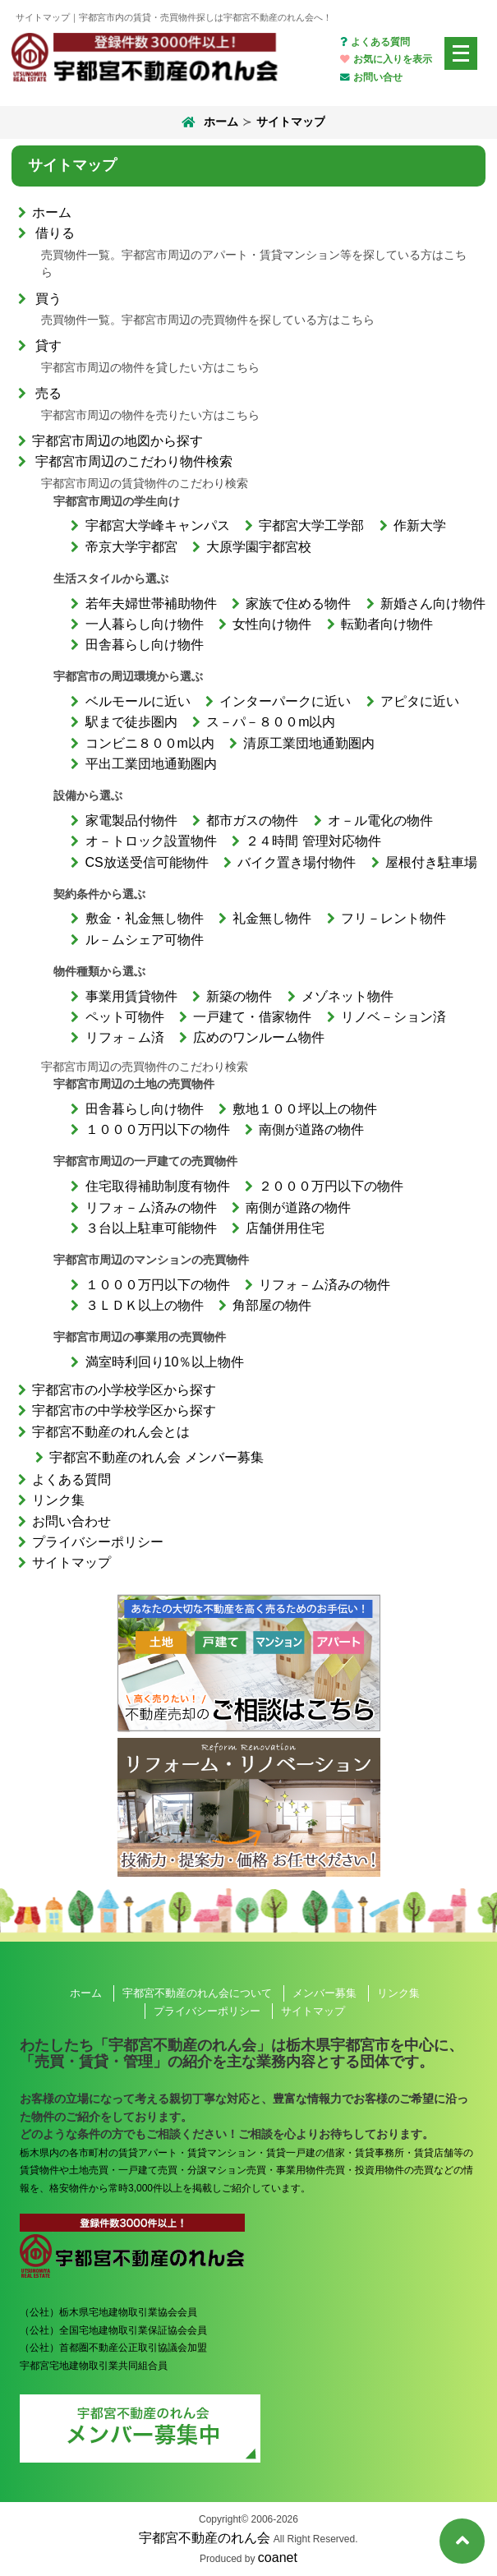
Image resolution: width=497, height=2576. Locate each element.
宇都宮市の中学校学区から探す (124, 1410)
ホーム (208, 122)
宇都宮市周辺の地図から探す (117, 441)
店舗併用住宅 (285, 1228)
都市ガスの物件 (252, 820)
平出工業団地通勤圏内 (151, 764)
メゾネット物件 (347, 996)
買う (48, 299)
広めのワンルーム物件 (258, 1037)
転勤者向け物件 (387, 624)
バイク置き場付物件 (296, 862)
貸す (48, 346)
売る (48, 393)
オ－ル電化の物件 (380, 820)
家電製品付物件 (131, 820)
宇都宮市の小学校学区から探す (124, 1390)
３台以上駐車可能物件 (151, 1228)
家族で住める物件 (298, 604)
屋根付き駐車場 (431, 862)
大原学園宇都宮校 (258, 547)
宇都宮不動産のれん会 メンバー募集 (156, 1457)
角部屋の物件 (271, 1305)
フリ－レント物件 (393, 918)
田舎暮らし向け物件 (144, 645)
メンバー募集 (324, 1993)
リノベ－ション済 (393, 1017)
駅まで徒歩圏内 (131, 722)
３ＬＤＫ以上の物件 (144, 1305)
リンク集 (58, 1500)
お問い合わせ (71, 1521)
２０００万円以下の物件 (331, 1186)
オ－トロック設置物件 (151, 841)
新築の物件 (239, 996)
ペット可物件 (124, 1017)
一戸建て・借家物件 (252, 1017)
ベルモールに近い (138, 701)
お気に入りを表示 (385, 59)
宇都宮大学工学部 (311, 525)
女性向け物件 (271, 624)
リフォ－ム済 (124, 1037)
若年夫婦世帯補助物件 (151, 604)
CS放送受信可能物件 (147, 862)
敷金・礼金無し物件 (144, 918)
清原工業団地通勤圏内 (309, 743)
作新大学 (419, 525)
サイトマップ (71, 1562)
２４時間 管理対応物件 (313, 841)
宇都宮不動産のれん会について (197, 1993)
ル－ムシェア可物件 (144, 940)
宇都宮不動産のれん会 (204, 2538)
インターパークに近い (285, 701)
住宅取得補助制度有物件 (157, 1186)
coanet (277, 2557)
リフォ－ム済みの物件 (151, 1207)
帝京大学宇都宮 (131, 547)
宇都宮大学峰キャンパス (157, 525)
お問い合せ (371, 77)
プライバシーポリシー (97, 1542)
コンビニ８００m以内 (149, 743)
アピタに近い (419, 701)
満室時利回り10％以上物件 (165, 1362)
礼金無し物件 (271, 918)
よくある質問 (374, 42)
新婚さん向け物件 (432, 604)
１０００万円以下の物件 (157, 1129)
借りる (55, 233)
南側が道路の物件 (311, 1129)
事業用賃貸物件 (131, 996)
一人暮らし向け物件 (144, 624)
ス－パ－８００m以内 (270, 722)
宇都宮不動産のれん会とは (111, 1432)
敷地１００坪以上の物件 (304, 1109)
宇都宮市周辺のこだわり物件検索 (133, 461)
